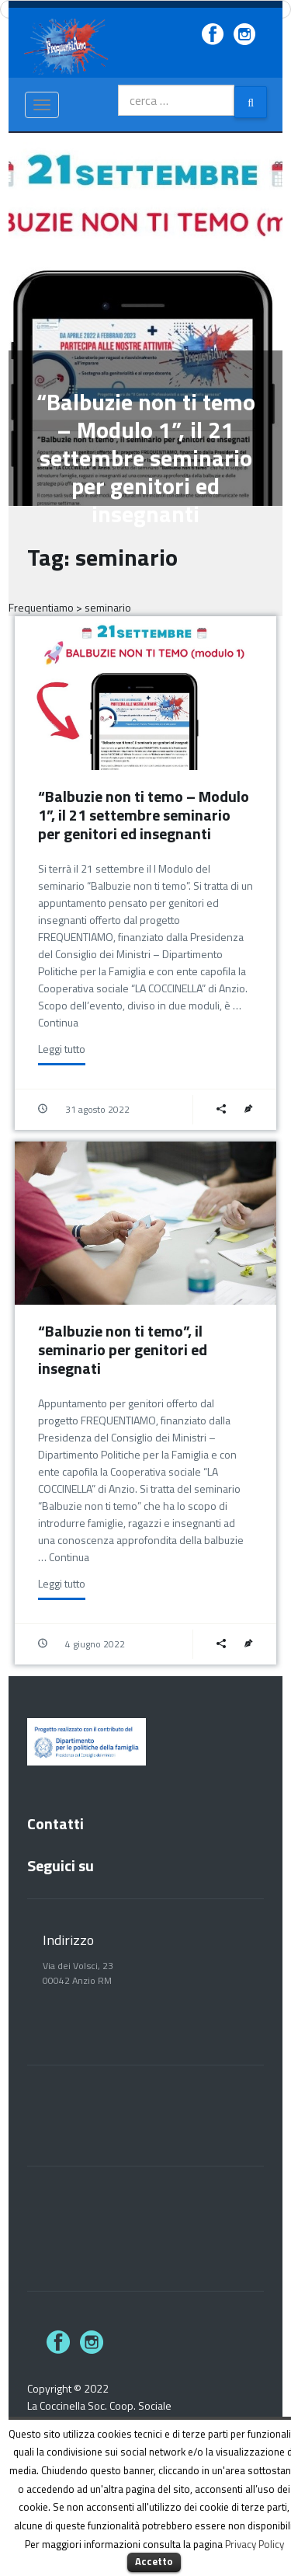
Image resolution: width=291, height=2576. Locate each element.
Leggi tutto (61, 1049)
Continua (58, 1022)
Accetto (154, 2561)
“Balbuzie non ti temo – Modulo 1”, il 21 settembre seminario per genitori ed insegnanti (143, 814)
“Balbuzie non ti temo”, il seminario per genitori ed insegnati (122, 1349)
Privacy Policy (254, 2544)
